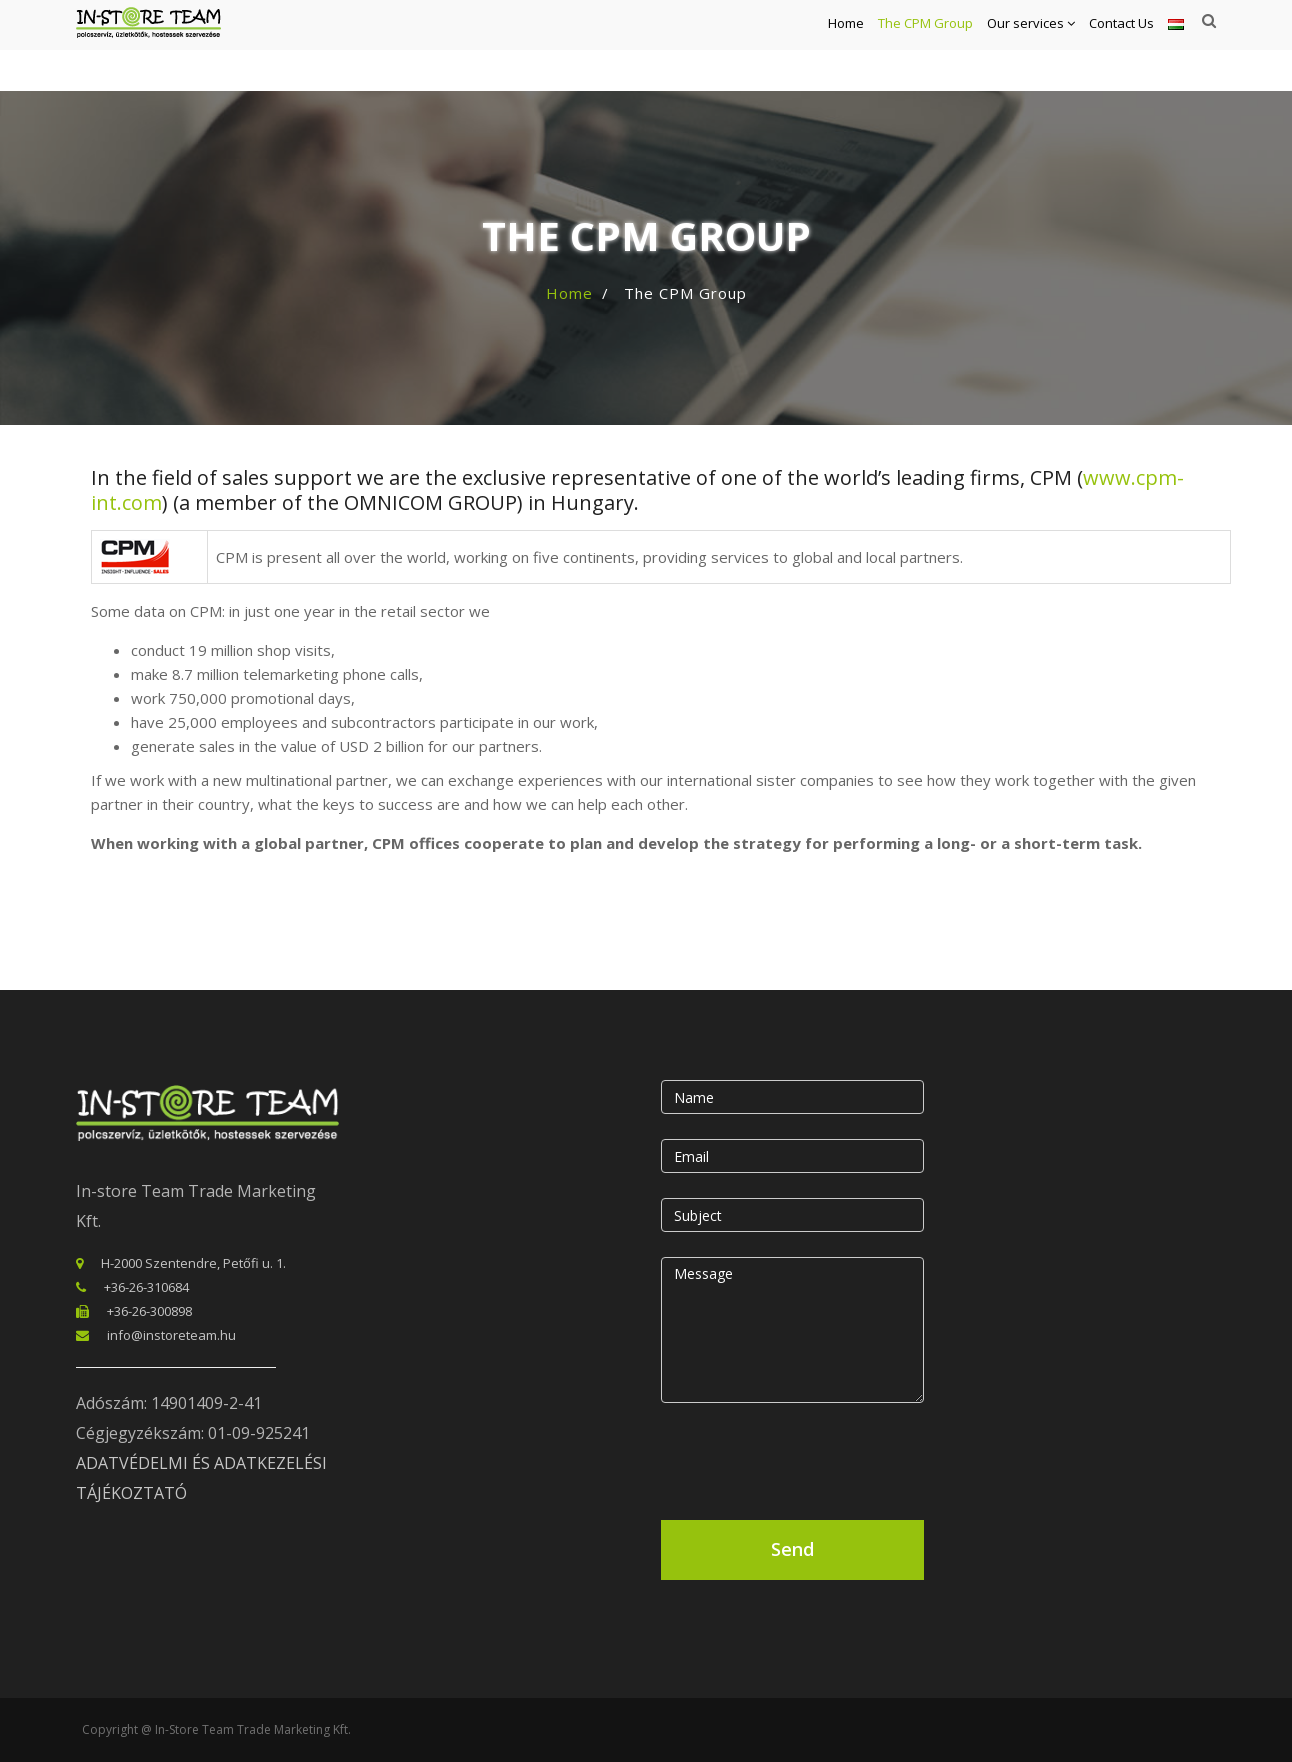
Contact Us (1121, 46)
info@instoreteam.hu (171, 1335)
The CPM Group (925, 46)
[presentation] (813, 1457)
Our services (1031, 46)
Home (846, 46)
